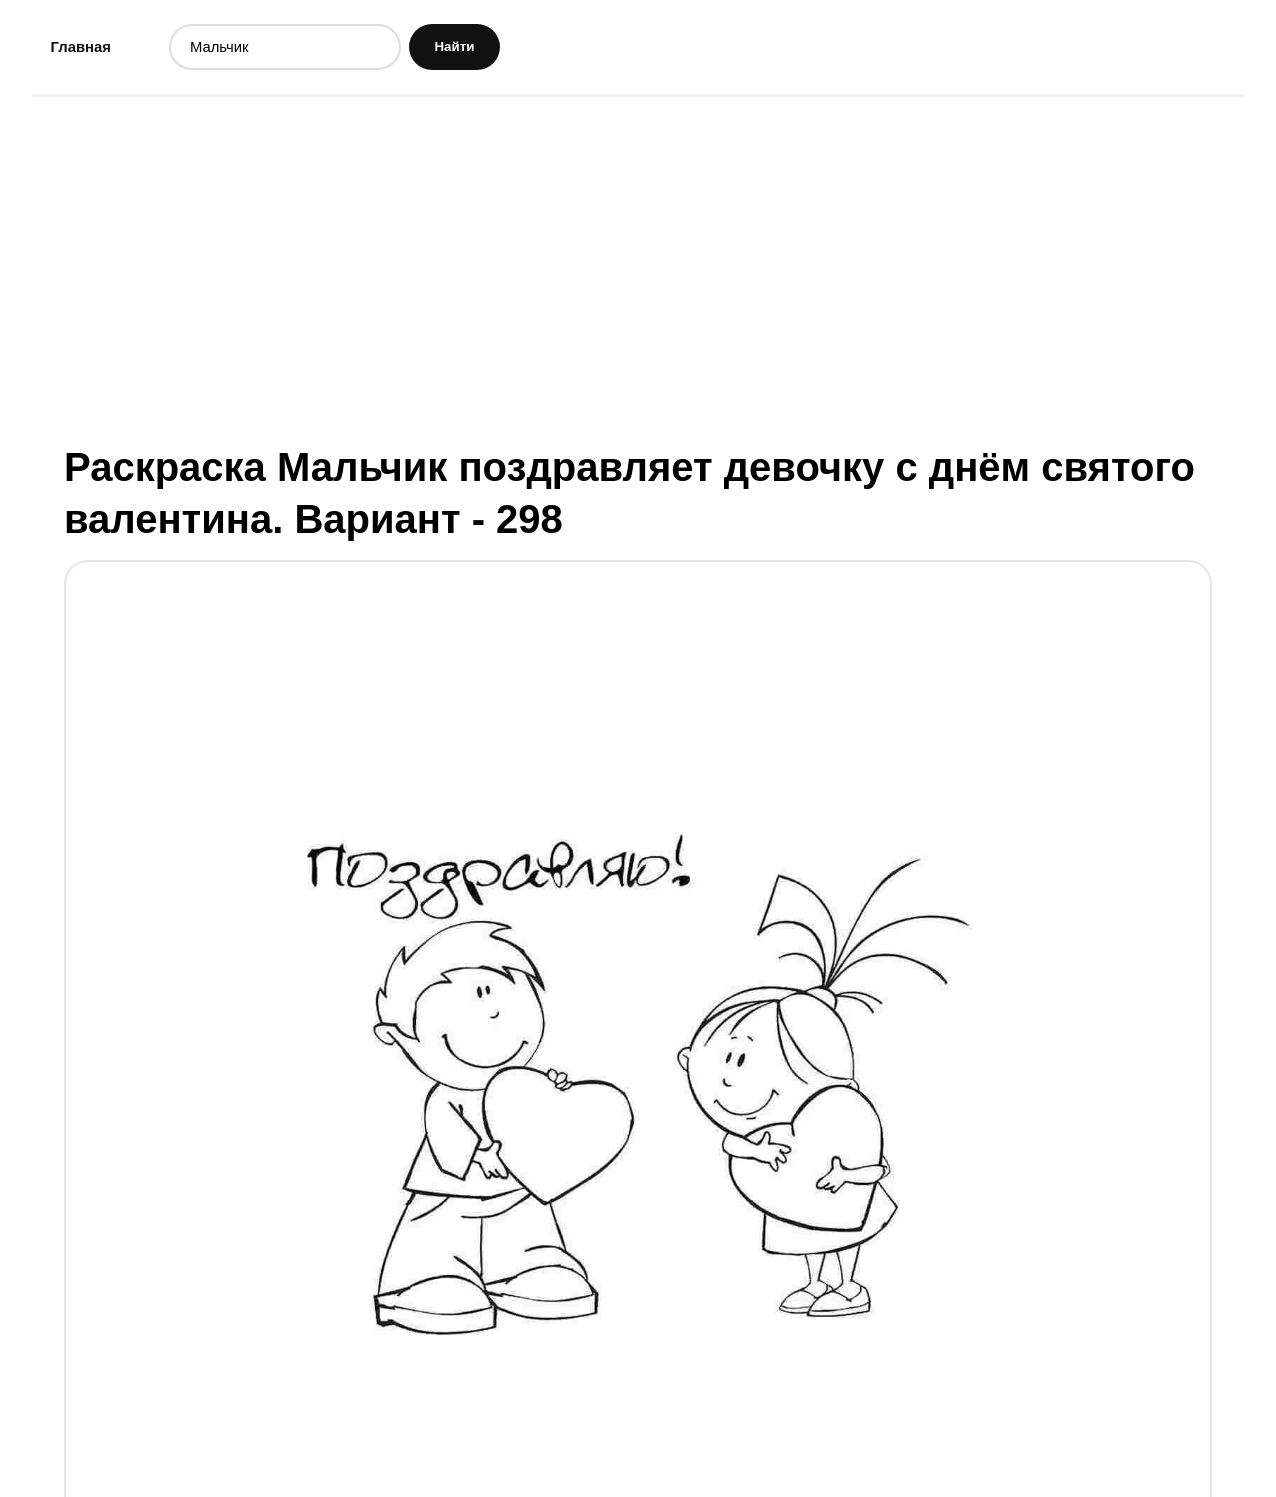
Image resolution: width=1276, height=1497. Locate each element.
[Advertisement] (638, 273)
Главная (84, 48)
